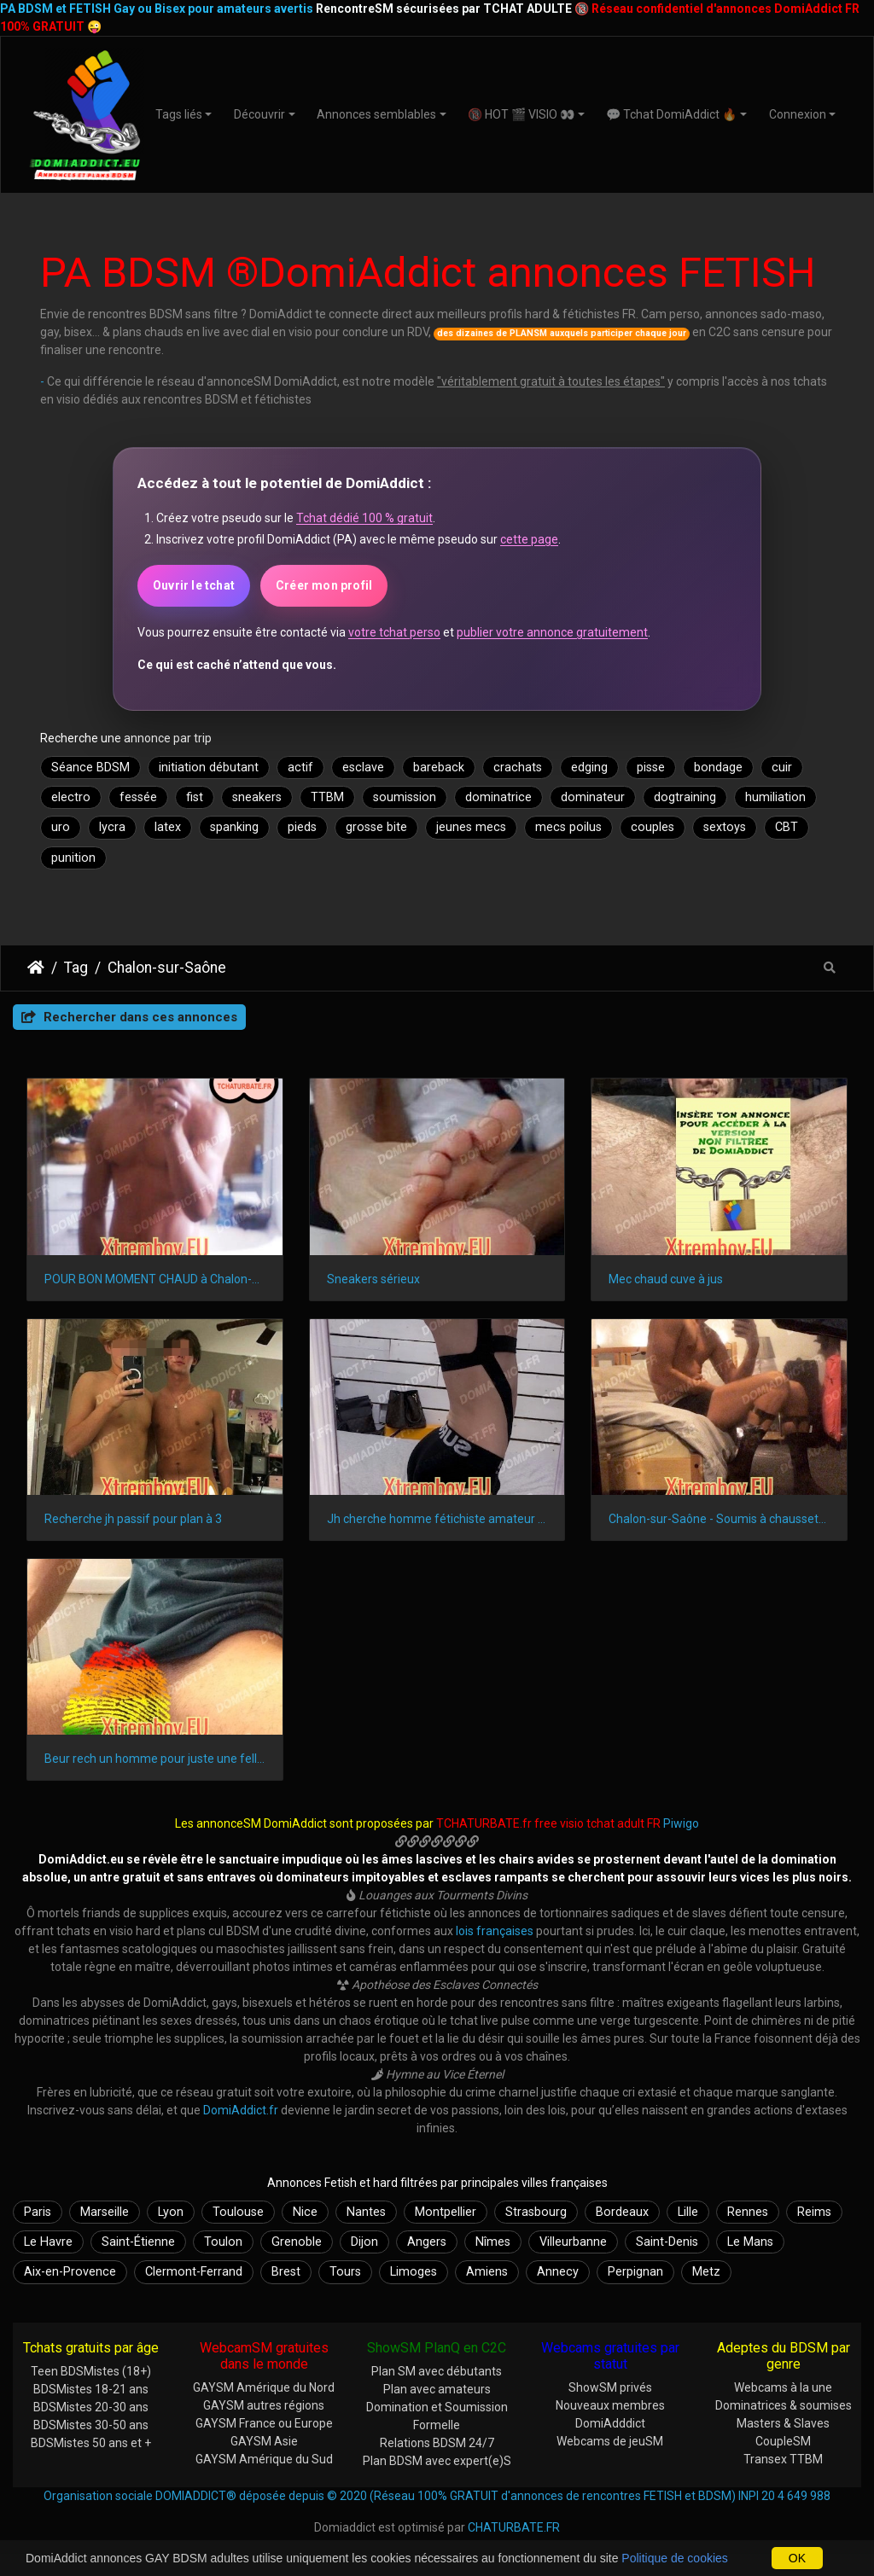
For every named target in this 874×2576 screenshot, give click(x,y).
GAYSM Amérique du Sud (264, 2459)
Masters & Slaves (783, 2423)
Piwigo (681, 1823)
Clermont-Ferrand (193, 2272)
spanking (234, 827)
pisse (651, 767)
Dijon (364, 2242)
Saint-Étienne (138, 2242)
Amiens (487, 2272)
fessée (138, 797)
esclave (363, 767)
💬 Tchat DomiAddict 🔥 (671, 114)
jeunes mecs (471, 827)
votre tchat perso (394, 632)
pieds (302, 827)
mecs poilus (568, 827)
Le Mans (750, 2242)
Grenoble (296, 2242)
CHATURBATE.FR (514, 2527)
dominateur (593, 797)
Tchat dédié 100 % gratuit (364, 518)
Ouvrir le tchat (194, 585)
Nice (305, 2212)
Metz (706, 2272)
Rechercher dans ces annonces (129, 1017)
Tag (76, 967)
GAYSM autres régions (263, 2405)
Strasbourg (536, 2212)
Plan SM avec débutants (436, 2371)
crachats (517, 767)
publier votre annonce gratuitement (552, 632)
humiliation (775, 797)
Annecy (558, 2272)
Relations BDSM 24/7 (437, 2443)
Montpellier (445, 2212)
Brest (285, 2272)
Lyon (171, 2212)
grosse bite (376, 827)
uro (60, 827)
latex (167, 827)
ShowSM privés (610, 2387)
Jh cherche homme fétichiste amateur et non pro (437, 1519)
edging (589, 767)
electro (70, 797)
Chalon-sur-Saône (167, 967)
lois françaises (494, 1931)
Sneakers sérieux (373, 1279)
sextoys (724, 827)
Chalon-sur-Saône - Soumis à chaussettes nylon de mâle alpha (719, 1519)
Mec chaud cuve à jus (666, 1279)
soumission (404, 797)
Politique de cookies (674, 2558)
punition (73, 858)
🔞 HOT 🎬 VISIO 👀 (521, 114)
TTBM (327, 797)
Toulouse (238, 2212)
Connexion (797, 114)
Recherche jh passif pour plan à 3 (133, 1519)
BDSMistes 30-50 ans (91, 2425)
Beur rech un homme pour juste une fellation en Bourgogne (154, 1758)
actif (300, 767)
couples (652, 827)
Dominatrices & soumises (783, 2405)
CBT (786, 827)
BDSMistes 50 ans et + (91, 2443)
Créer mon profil (324, 585)
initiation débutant (209, 767)
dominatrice (498, 797)
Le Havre (48, 2242)
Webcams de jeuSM (609, 2441)
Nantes (366, 2212)
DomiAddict (35, 968)
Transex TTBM (783, 2459)
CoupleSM (783, 2441)
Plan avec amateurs (437, 2389)
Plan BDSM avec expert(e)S (437, 2461)
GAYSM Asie (264, 2441)
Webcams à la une (783, 2387)
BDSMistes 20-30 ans (91, 2407)
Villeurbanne (573, 2242)
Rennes (747, 2212)
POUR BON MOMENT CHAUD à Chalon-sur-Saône (154, 1279)
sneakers (257, 797)
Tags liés (178, 114)
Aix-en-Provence (70, 2272)
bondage (718, 767)
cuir (782, 767)
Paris (37, 2212)
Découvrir (259, 114)
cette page (529, 539)
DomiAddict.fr (240, 2110)
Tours (345, 2272)
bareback (438, 767)
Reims (814, 2212)
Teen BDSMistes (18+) (91, 2371)
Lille (688, 2212)
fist (194, 797)
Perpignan (635, 2272)
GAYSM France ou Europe (264, 2423)
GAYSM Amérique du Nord (264, 2387)
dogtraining (685, 797)
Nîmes (492, 2242)
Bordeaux (622, 2212)
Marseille (104, 2212)
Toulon (223, 2242)
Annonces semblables (376, 114)
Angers (426, 2242)
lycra (112, 827)
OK (797, 2558)
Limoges (413, 2272)
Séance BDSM (90, 767)
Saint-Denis (667, 2242)
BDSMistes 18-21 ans (91, 2389)
